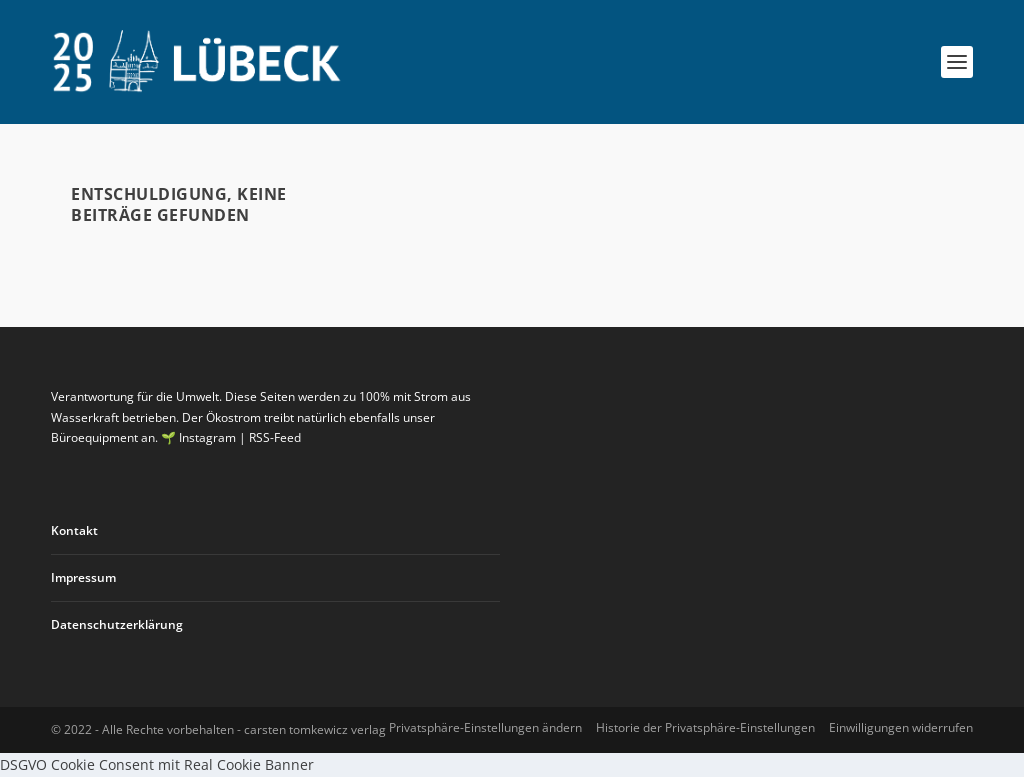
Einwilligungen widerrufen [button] (901, 727)
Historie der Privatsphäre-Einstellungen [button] (705, 727)
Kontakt (74, 530)
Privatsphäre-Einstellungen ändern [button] (485, 727)
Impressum (83, 577)
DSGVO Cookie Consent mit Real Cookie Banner (157, 764)
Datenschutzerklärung (117, 624)
